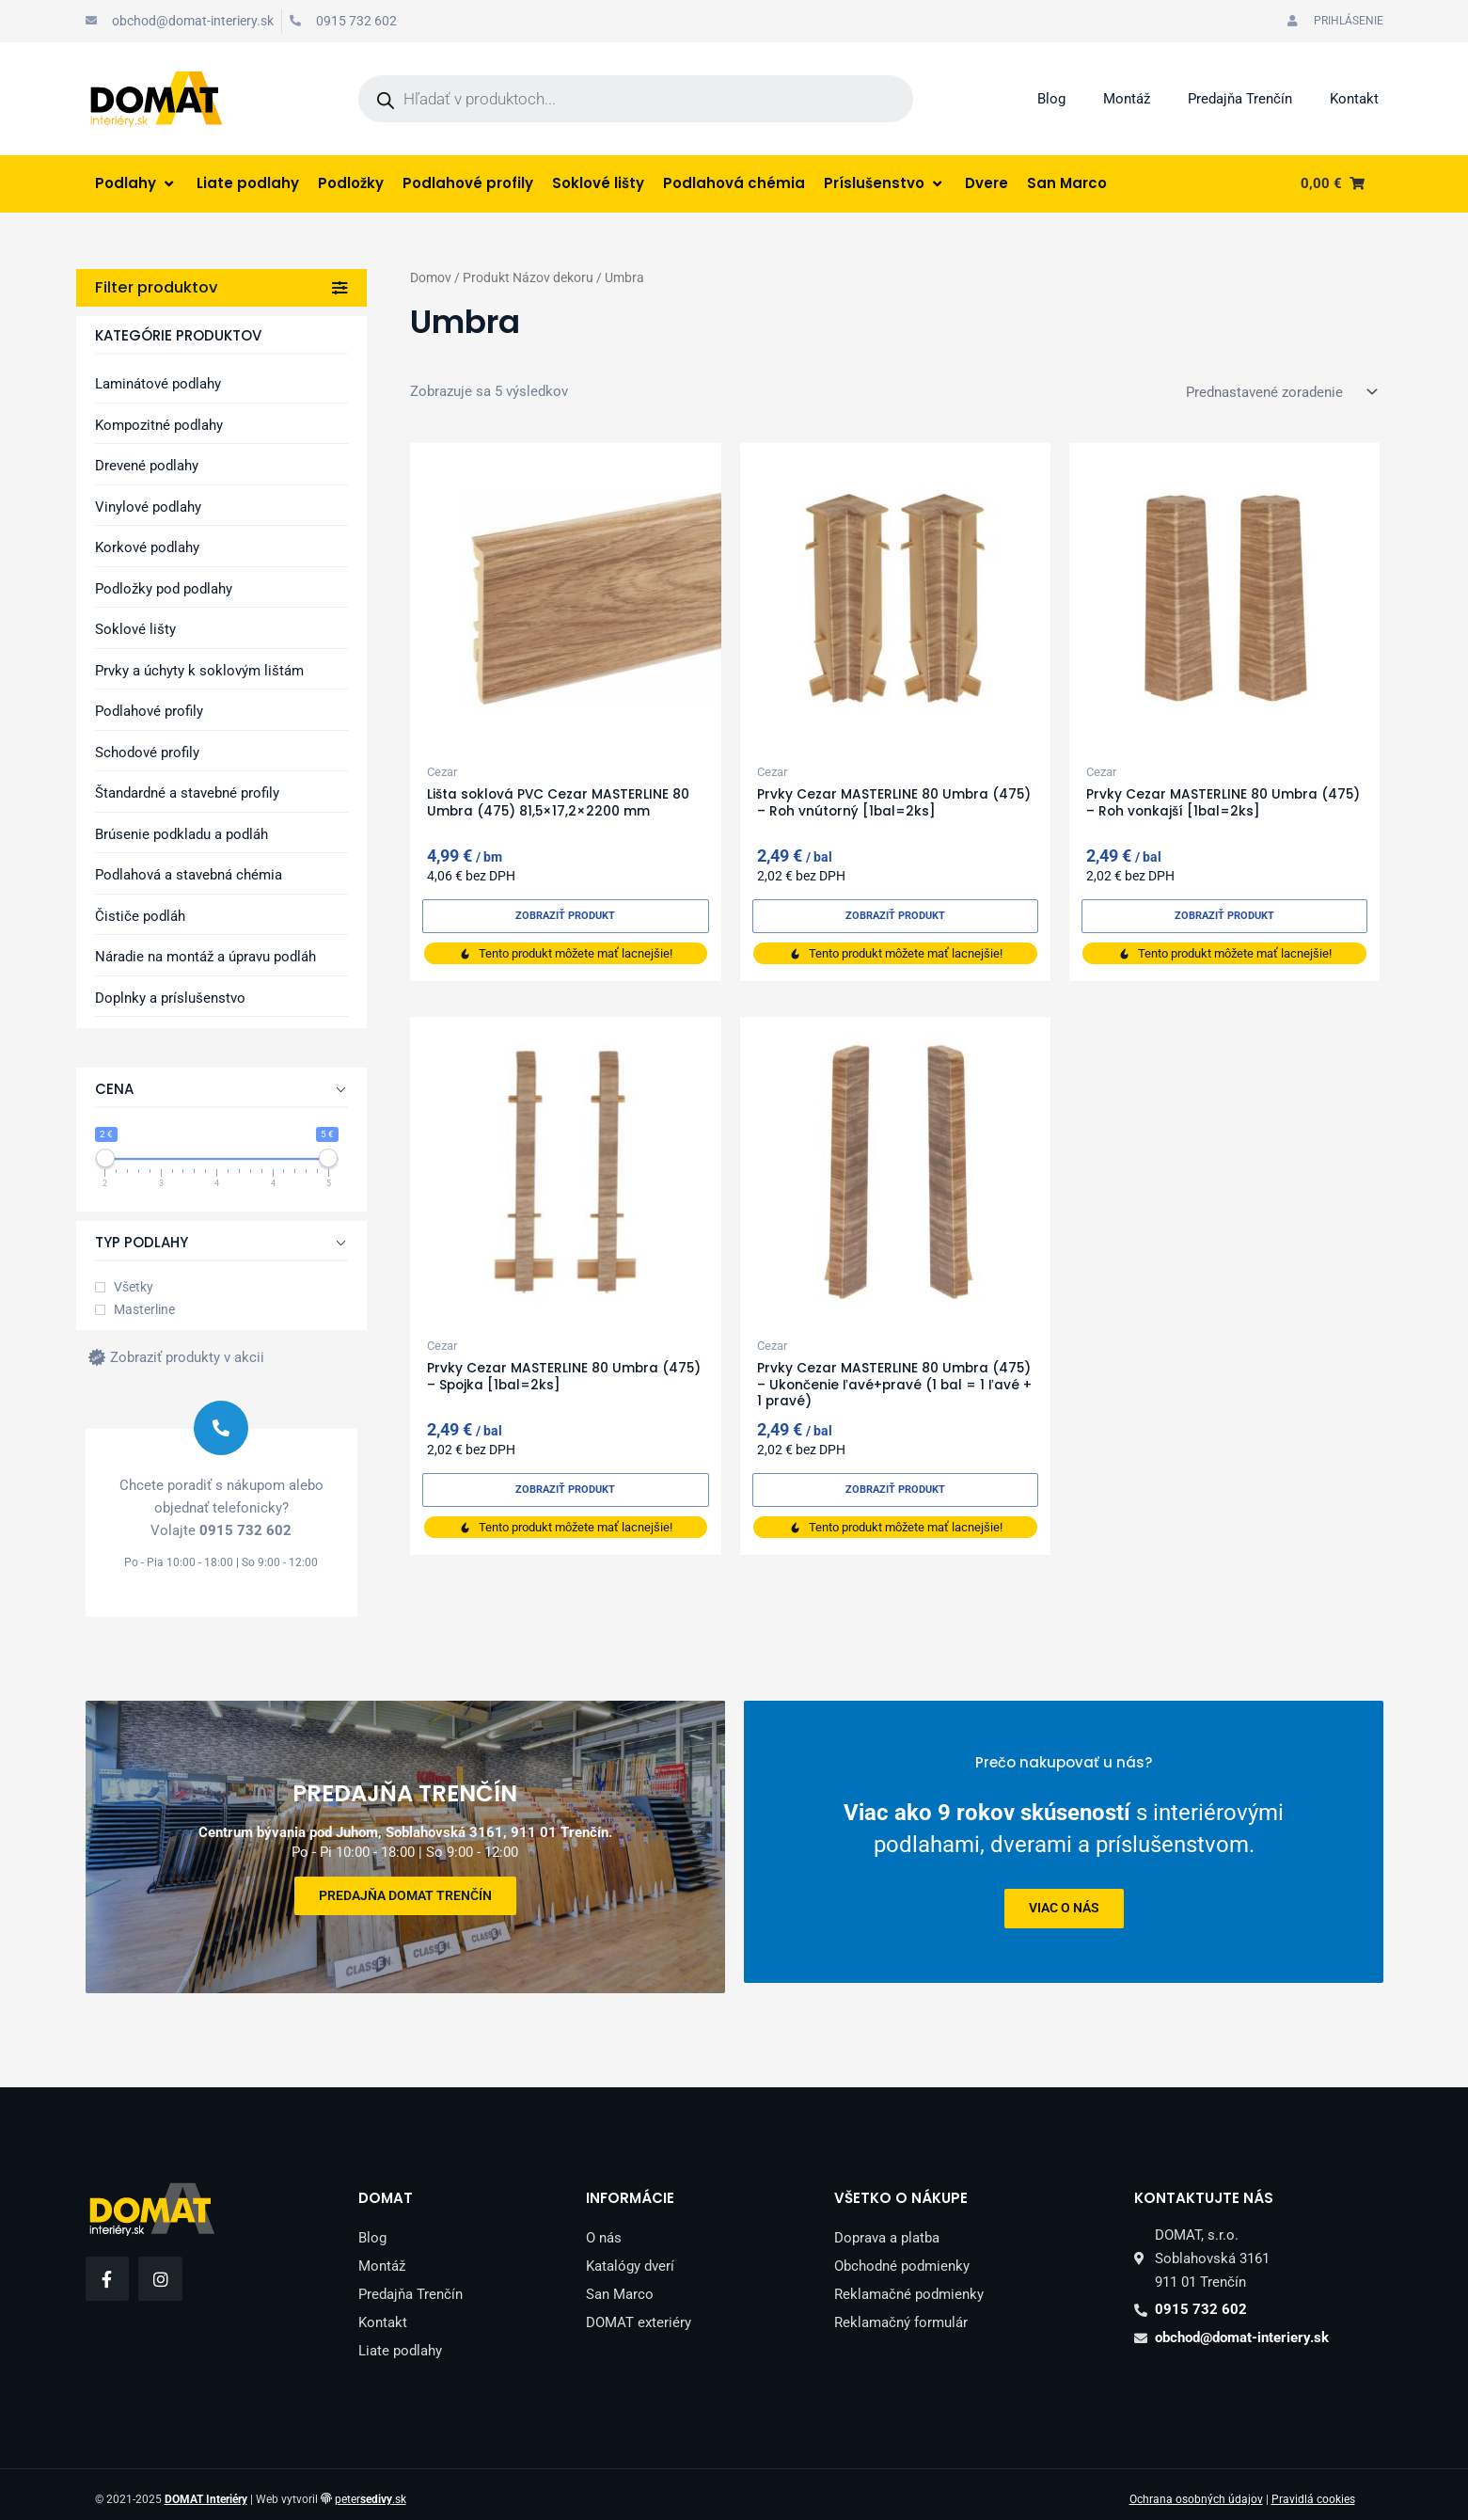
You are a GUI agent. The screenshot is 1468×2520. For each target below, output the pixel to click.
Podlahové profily (149, 711)
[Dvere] (986, 184)
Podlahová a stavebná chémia (188, 874)
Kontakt (1354, 98)
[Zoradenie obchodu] (1278, 391)
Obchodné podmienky (902, 2255)
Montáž (1126, 98)
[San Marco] (1067, 184)
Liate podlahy (400, 2340)
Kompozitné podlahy (159, 425)
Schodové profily (147, 752)
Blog (1051, 98)
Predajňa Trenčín (1240, 98)
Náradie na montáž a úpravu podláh (205, 956)
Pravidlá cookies (1313, 2489)
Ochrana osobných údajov (1196, 2489)
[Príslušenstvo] (884, 184)
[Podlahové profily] (468, 184)
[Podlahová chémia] (734, 184)
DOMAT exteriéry (638, 2312)
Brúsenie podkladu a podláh (181, 834)
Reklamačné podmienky (909, 2283)
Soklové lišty (135, 629)
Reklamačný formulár (901, 2312)
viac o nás (1063, 1908)
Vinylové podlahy (148, 507)
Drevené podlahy (146, 465)
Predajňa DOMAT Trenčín (405, 1889)
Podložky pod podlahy (163, 588)
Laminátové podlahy (158, 383)
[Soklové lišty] (598, 184)
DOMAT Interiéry (206, 2489)
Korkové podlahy (147, 547)
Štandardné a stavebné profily (187, 793)
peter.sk (370, 2489)
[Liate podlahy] (247, 184)
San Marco (620, 2283)
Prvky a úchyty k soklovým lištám (199, 670)
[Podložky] (350, 184)
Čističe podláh (140, 916)
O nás (604, 2227)
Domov (430, 277)
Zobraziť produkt (566, 917)
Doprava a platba (886, 2227)
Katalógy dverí (630, 2255)
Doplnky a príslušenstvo (170, 998)
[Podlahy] (136, 184)
